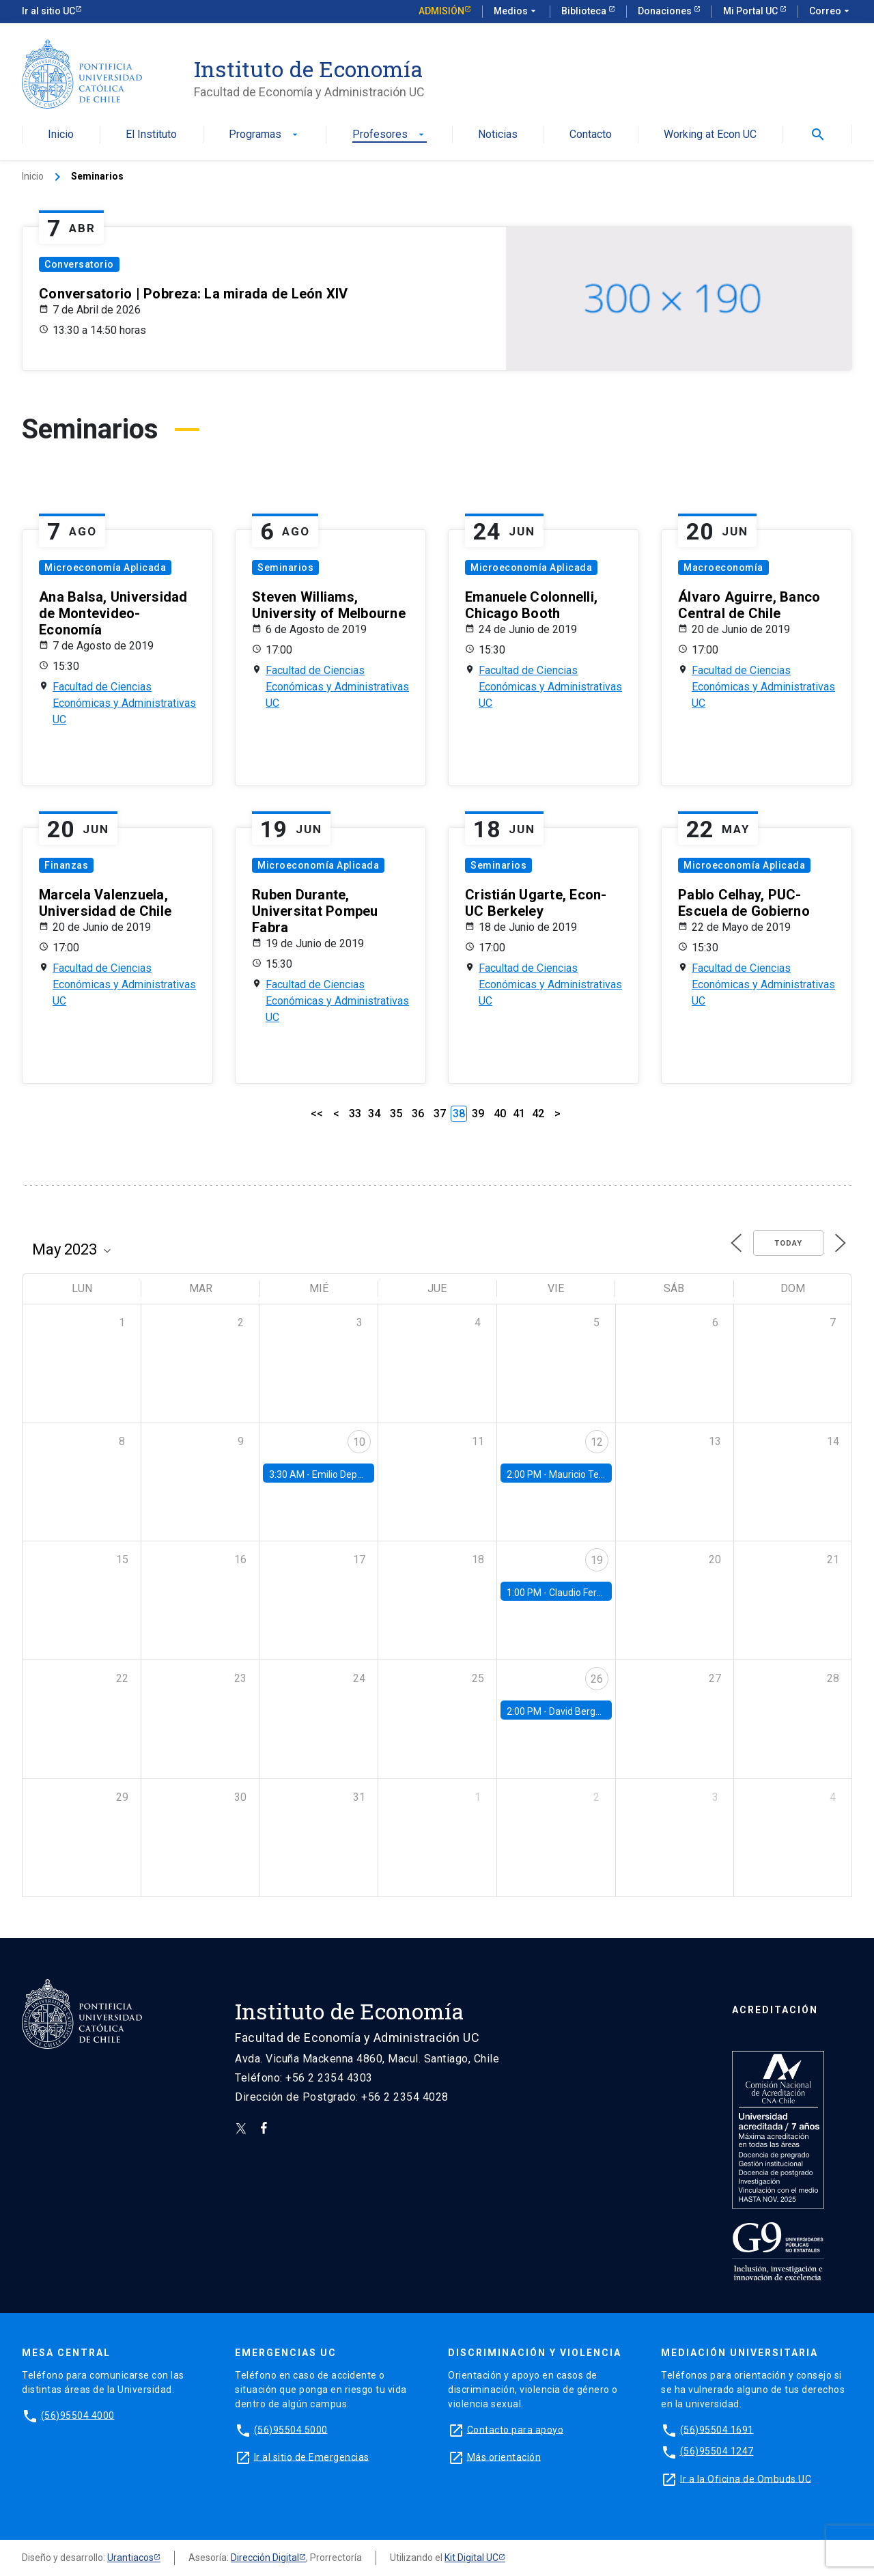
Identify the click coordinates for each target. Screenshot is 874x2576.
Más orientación (504, 2456)
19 (597, 1560)
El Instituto (151, 135)
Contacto (590, 135)
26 (597, 1678)
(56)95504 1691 (717, 2429)
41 (519, 1113)
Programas (264, 135)
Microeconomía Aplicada (105, 567)
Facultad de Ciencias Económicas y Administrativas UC (124, 703)
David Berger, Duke (589, 1711)
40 (500, 1113)
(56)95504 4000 (78, 2414)
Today (788, 1243)
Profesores (389, 135)
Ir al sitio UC (48, 10)
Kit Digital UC (471, 2557)
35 (396, 1113)
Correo (830, 11)
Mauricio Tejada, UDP (594, 1474)
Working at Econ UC (710, 135)
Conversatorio (79, 264)
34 (374, 1113)
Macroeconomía (723, 567)
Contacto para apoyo (515, 2429)
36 (418, 1113)
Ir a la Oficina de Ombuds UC (745, 2478)
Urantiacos (130, 2557)
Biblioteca (584, 10)
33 (355, 1113)
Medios (516, 11)
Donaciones (666, 10)
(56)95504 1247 (717, 2451)
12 (597, 1442)
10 (359, 1442)
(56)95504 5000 (291, 2429)
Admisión (441, 10)
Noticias (498, 135)
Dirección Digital (265, 2557)
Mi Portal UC (751, 10)
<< (317, 1113)
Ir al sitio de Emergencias (311, 2456)
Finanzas (66, 865)
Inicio (61, 135)
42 (538, 1113)
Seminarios (285, 567)
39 (478, 1113)
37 (440, 1113)
